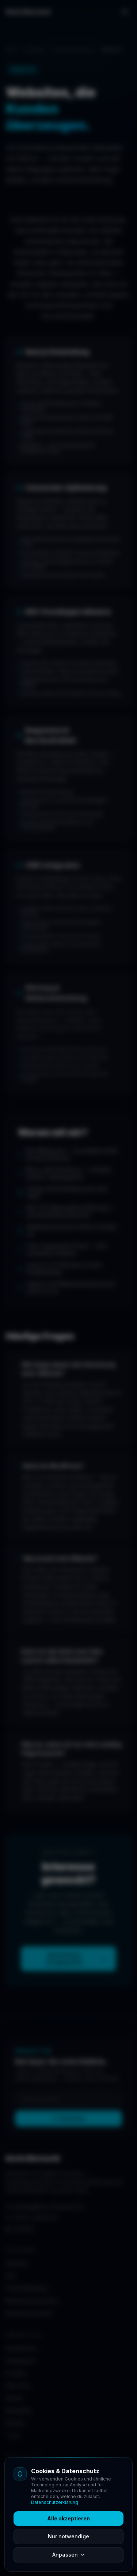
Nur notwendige (68, 2536)
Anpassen (68, 2554)
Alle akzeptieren (68, 2518)
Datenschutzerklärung (54, 2502)
